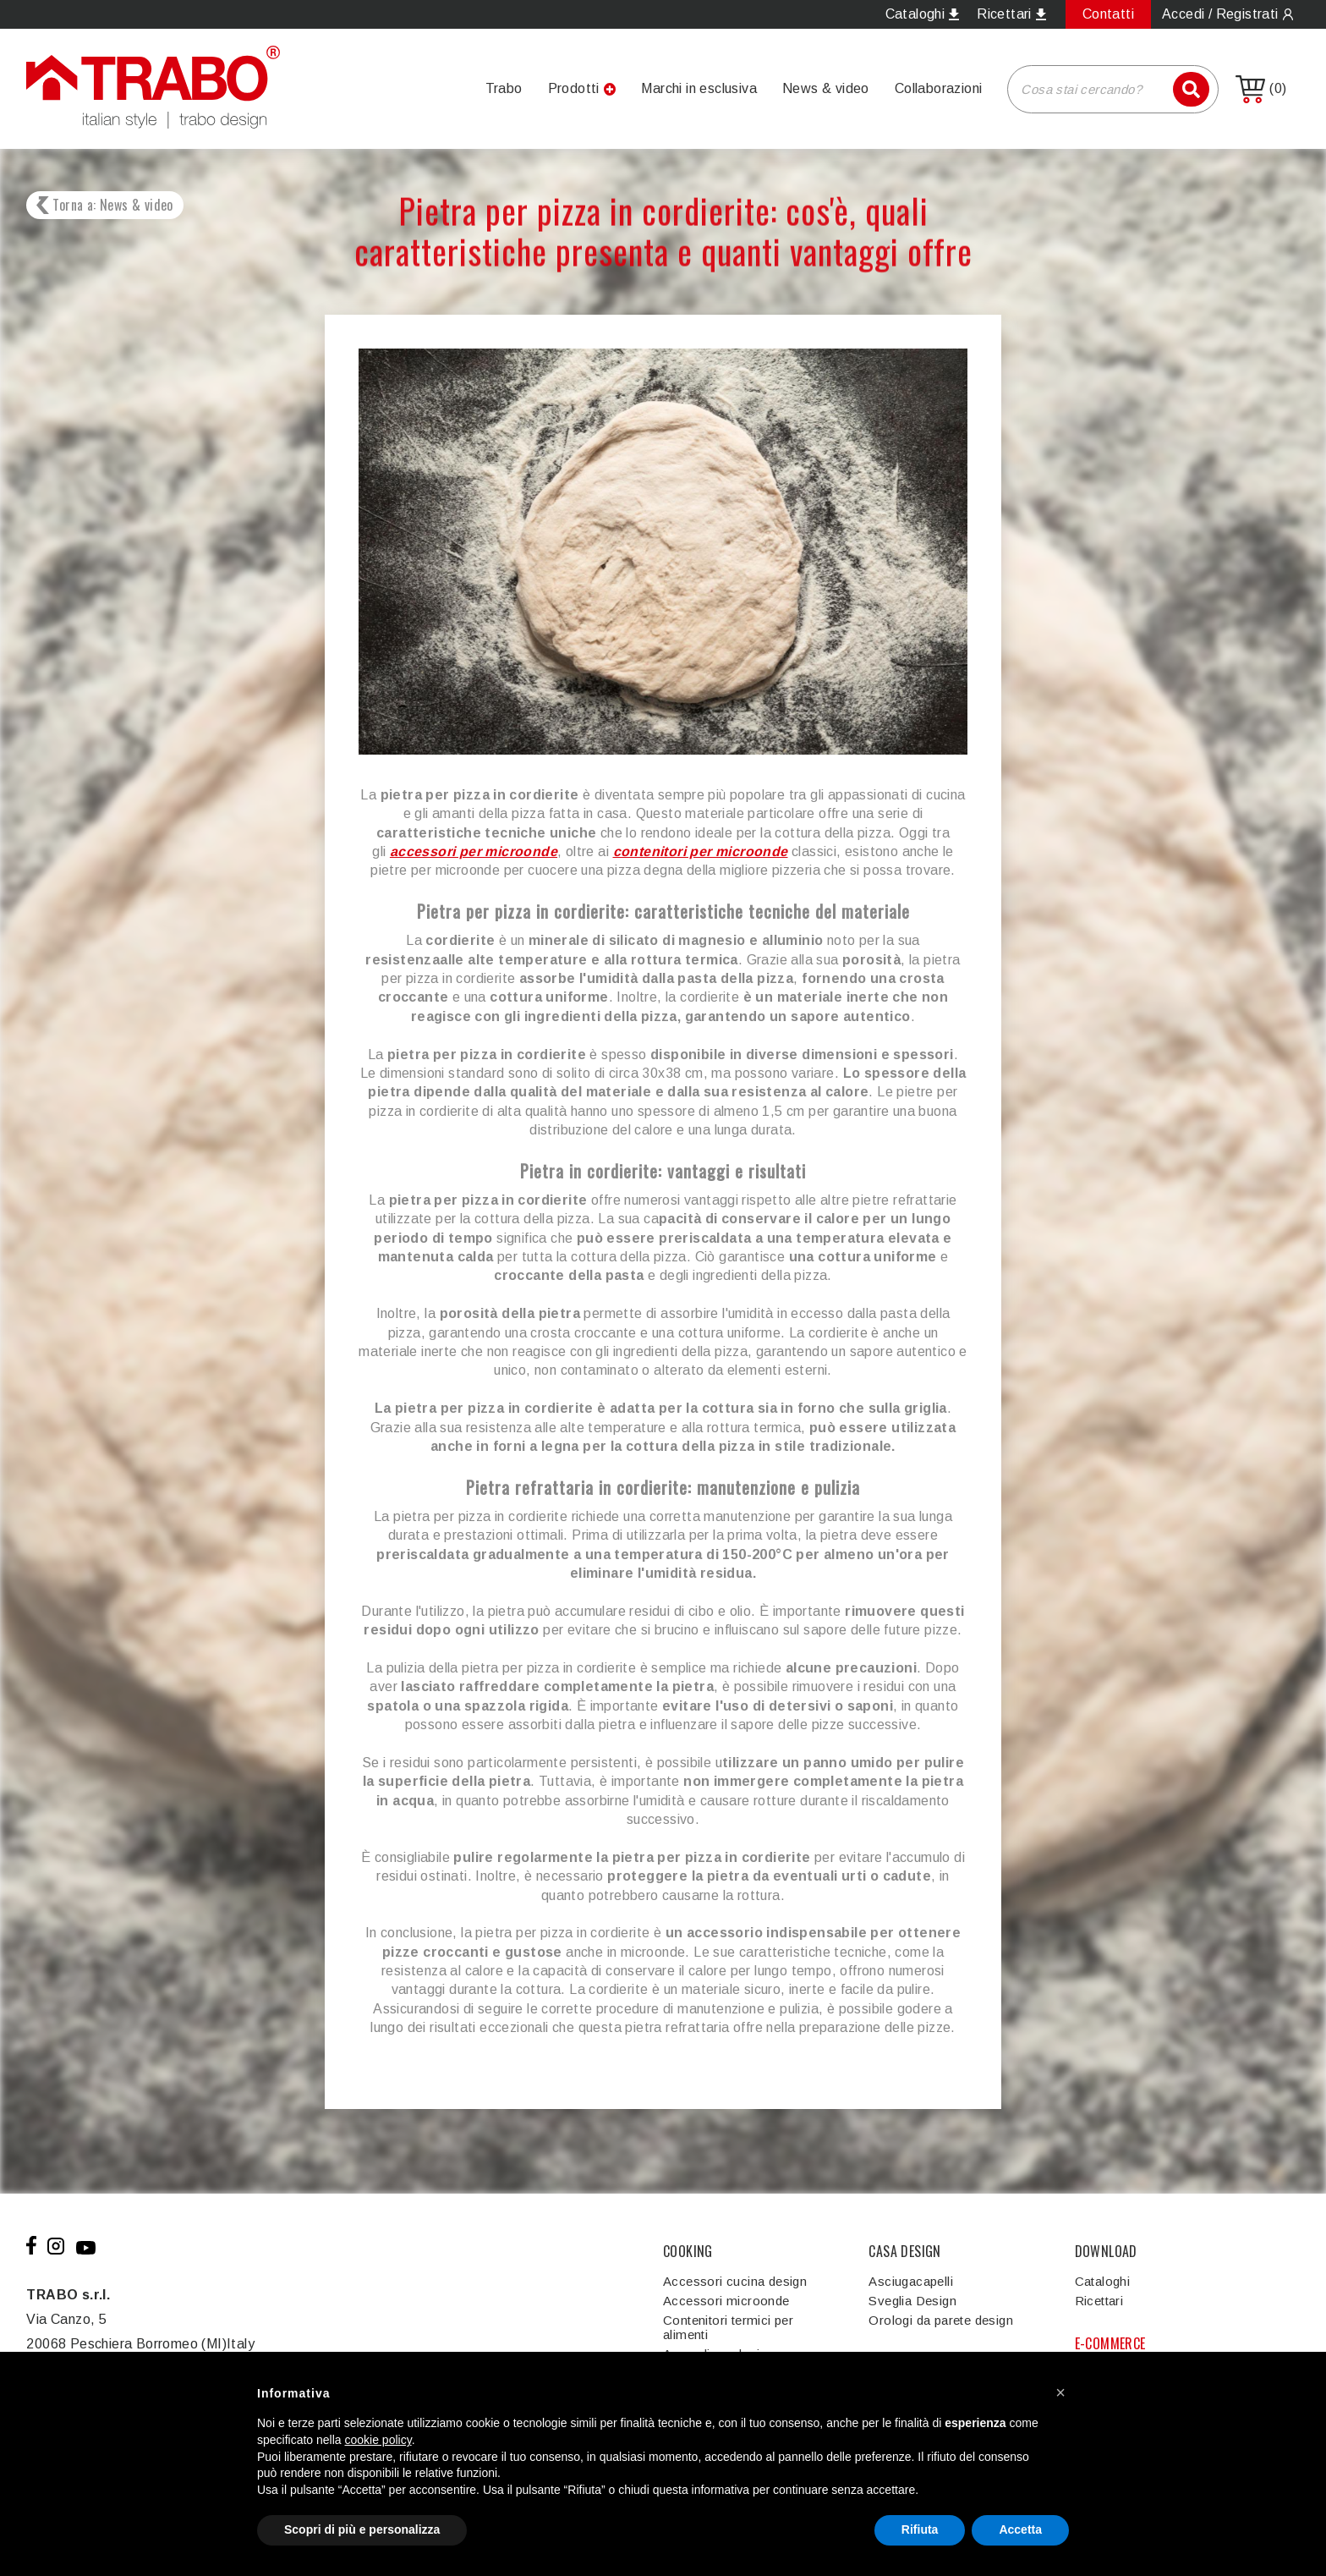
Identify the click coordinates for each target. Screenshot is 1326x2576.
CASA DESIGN (904, 2251)
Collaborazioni (939, 88)
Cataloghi (1103, 2281)
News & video (825, 88)
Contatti (1108, 14)
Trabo (504, 88)
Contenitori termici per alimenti (728, 2327)
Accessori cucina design (735, 2281)
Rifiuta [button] (920, 2529)
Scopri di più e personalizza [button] (362, 2529)
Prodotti (574, 88)
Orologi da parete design (940, 2320)
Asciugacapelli (910, 2281)
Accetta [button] (1020, 2529)
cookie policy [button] (378, 2440)
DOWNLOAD (1106, 2251)
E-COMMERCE (1110, 2343)
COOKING (688, 2251)
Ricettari (1099, 2300)
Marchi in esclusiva (699, 88)
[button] (1060, 2392)
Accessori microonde (726, 2300)
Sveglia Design (912, 2300)
